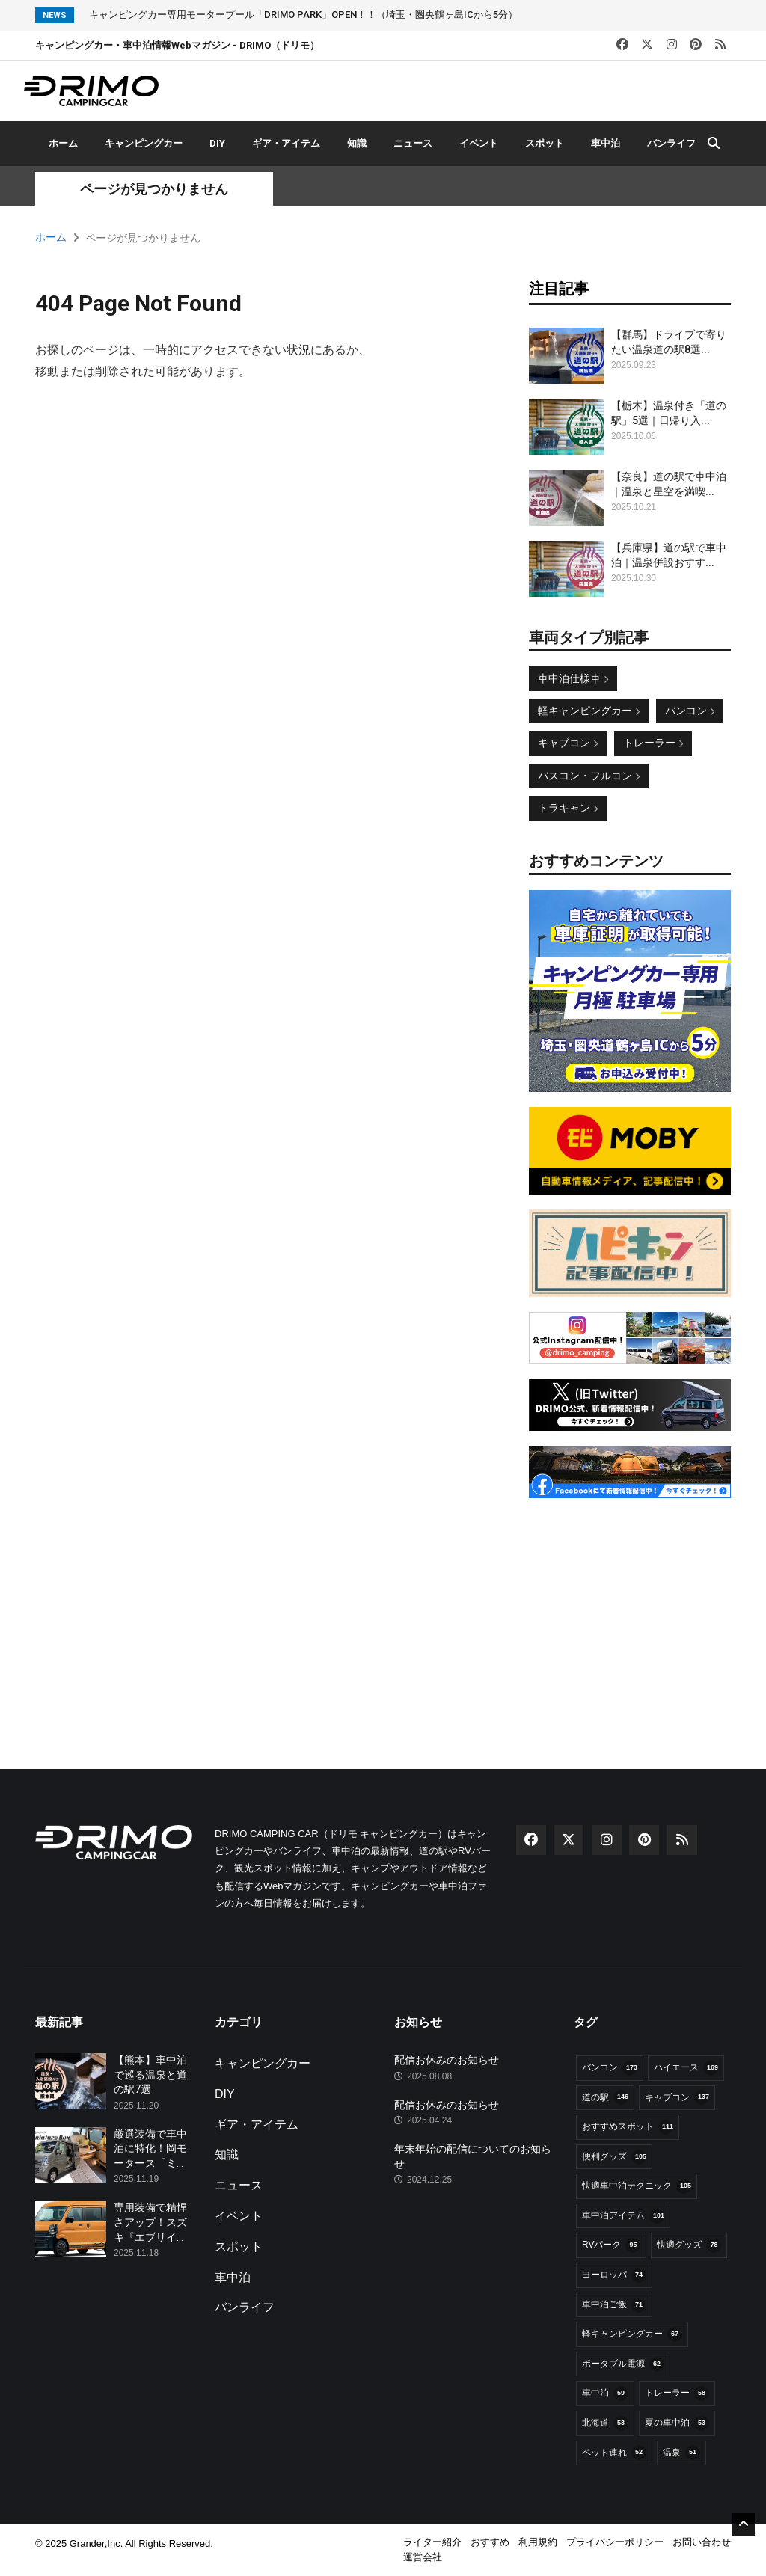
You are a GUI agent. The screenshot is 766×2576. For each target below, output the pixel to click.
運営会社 (422, 2557)
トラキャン (568, 808)
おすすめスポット (627, 2127)
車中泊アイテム (623, 2216)
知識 (357, 143)
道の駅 (605, 2097)
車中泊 (605, 143)
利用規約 (537, 2542)
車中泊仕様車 (573, 678)
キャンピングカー (144, 143)
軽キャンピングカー (589, 711)
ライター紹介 (432, 2542)
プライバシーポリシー (615, 2542)
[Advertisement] (630, 1606)
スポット (544, 143)
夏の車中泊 (677, 2423)
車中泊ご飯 (614, 2305)
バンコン (689, 711)
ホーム (63, 143)
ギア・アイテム (286, 143)
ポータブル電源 (623, 2364)
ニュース (412, 143)
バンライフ (671, 143)
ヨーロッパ (614, 2275)
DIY (217, 143)
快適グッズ (689, 2245)
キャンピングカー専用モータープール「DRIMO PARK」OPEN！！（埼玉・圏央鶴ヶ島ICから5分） (303, 14)
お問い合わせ (701, 2542)
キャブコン (568, 743)
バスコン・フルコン (589, 776)
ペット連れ (614, 2452)
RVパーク (611, 2245)
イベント (478, 143)
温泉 (681, 2452)
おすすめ (490, 2542)
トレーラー (653, 743)
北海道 (605, 2423)
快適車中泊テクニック (636, 2186)
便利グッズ (614, 2157)
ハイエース (686, 2068)
